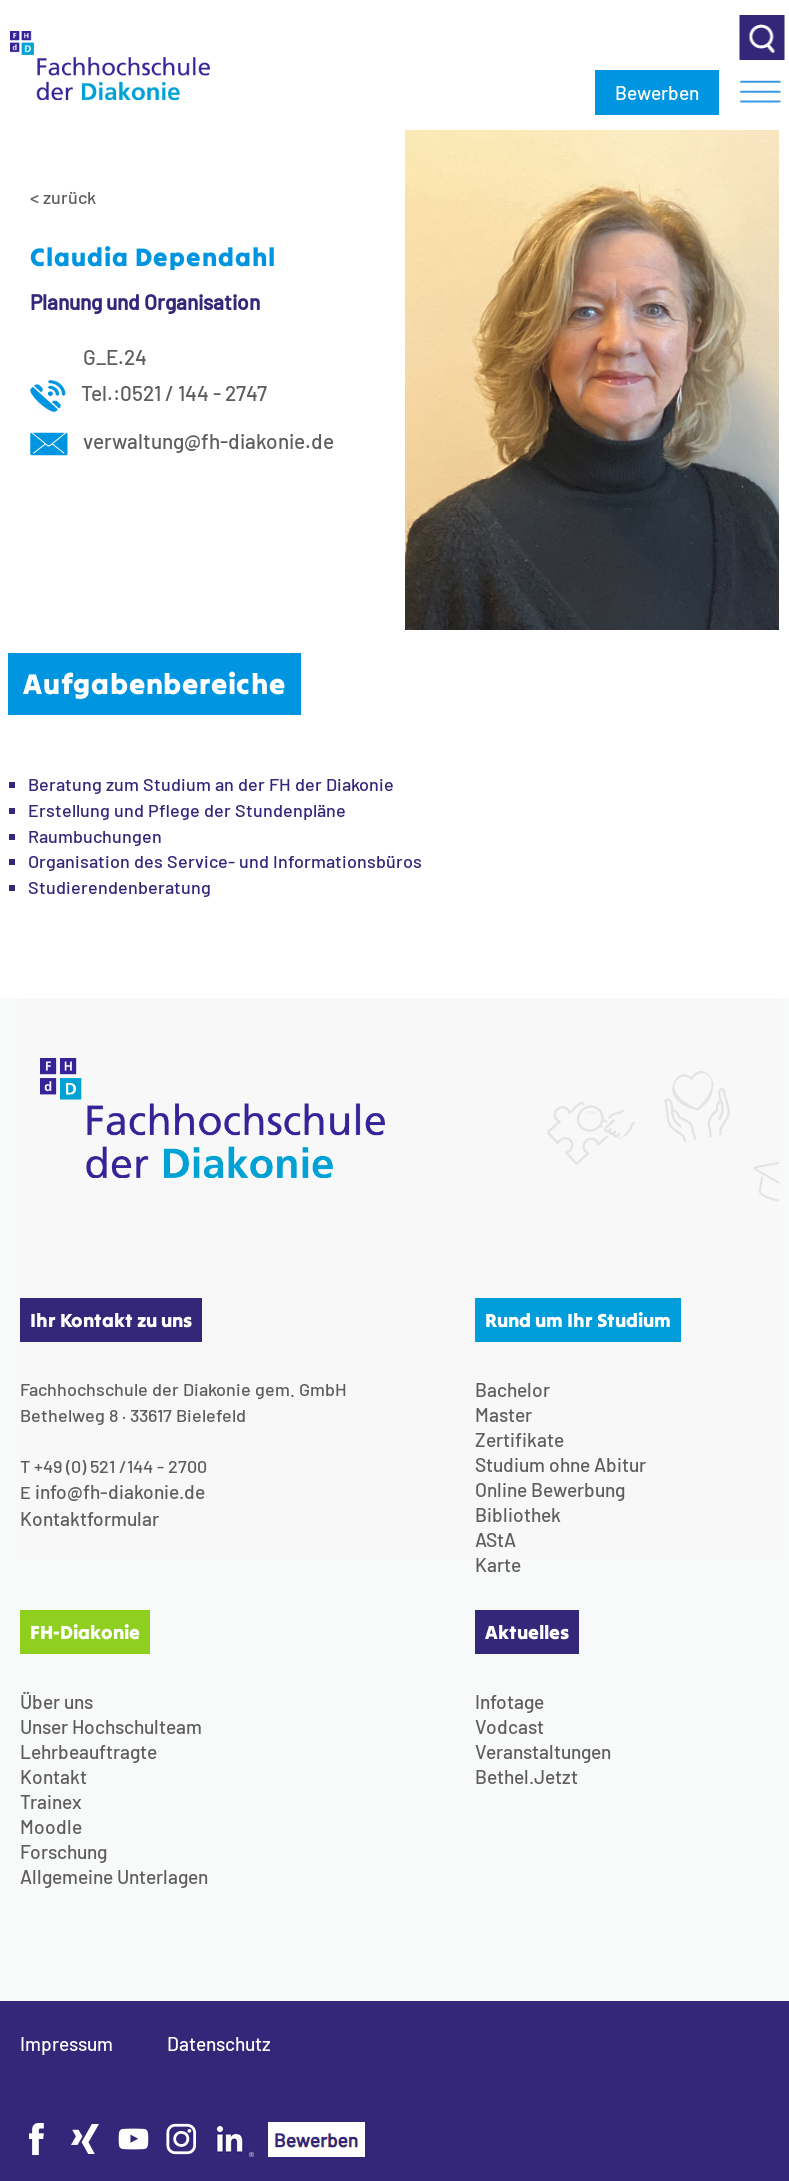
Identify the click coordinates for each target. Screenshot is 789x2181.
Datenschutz (219, 2043)
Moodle (51, 1826)
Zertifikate (519, 1439)
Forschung (63, 1851)
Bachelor (512, 1389)
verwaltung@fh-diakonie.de (182, 440)
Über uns (56, 1701)
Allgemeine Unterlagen (114, 1876)
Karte (498, 1564)
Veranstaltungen (543, 1751)
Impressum (66, 2043)
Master (503, 1414)
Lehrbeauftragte (88, 1751)
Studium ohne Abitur (560, 1464)
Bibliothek (518, 1514)
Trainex (51, 1801)
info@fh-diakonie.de (120, 1491)
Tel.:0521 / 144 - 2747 (148, 392)
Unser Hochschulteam (111, 1726)
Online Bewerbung (550, 1489)
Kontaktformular (89, 1518)
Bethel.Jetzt (526, 1776)
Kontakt (53, 1776)
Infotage (509, 1701)
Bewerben (657, 92)
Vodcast (509, 1726)
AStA (495, 1539)
